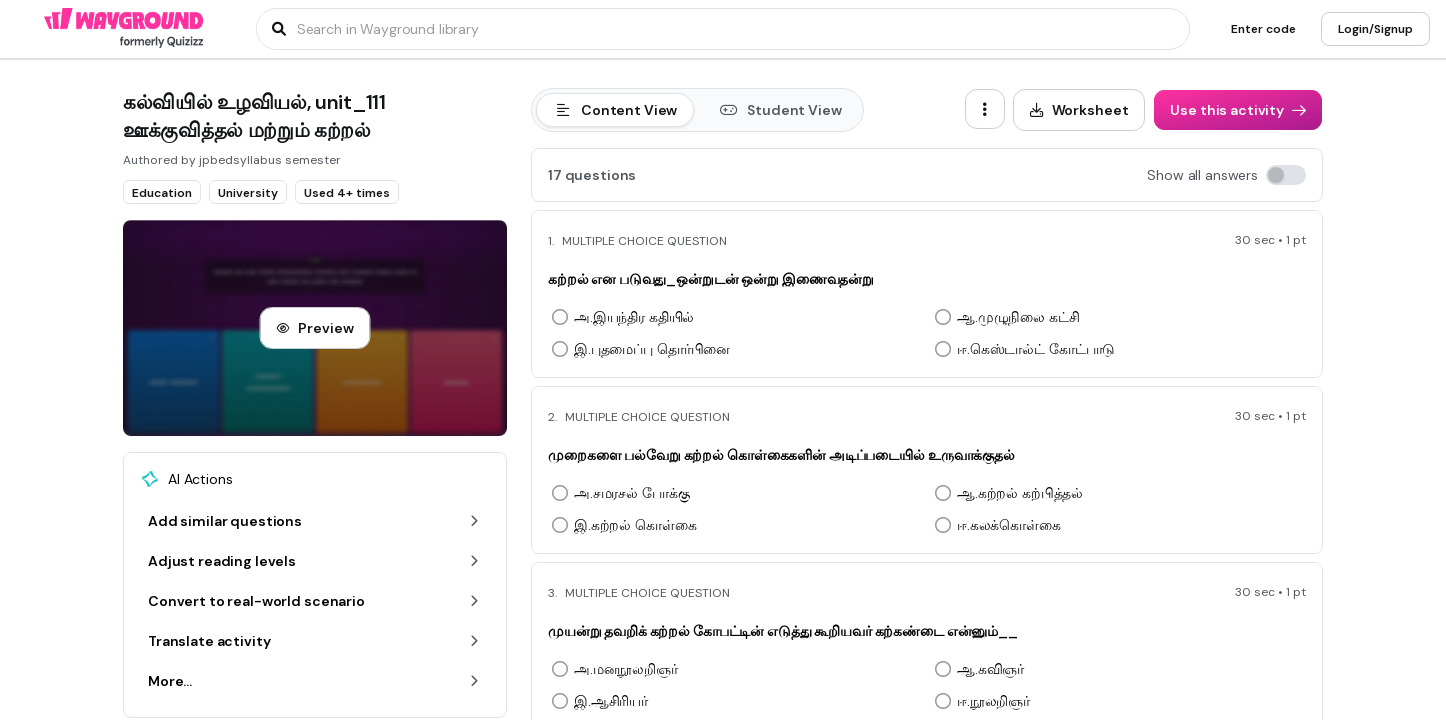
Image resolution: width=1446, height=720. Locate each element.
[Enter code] (1263, 29)
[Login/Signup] (1375, 29)
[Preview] (314, 328)
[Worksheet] (1079, 110)
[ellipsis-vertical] (985, 109)
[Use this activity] (1238, 110)
